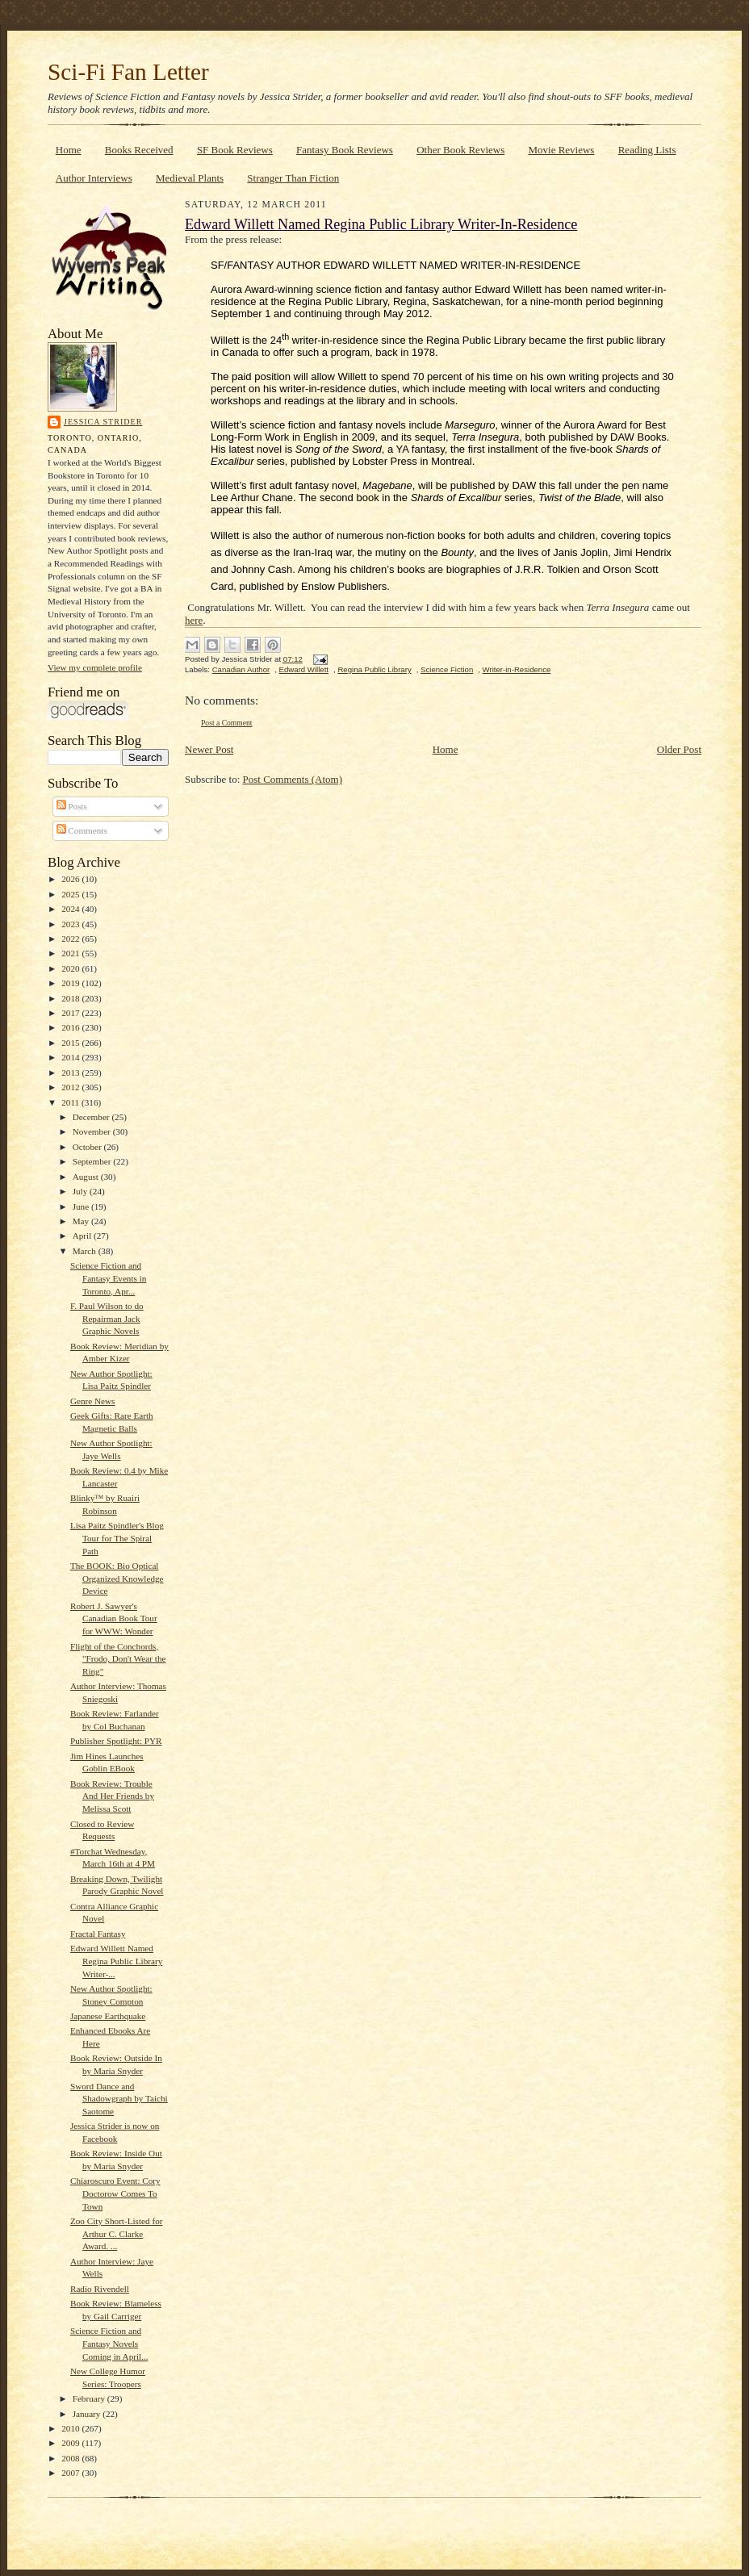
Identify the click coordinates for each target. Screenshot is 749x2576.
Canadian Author (241, 669)
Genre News (92, 1401)
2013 (71, 1072)
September (93, 1161)
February (90, 2398)
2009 (71, 2443)
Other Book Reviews (460, 150)
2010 (71, 2428)
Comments (81, 830)
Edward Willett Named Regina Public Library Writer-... (116, 1960)
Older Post (679, 749)
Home (69, 150)
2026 (71, 879)
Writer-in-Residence (517, 669)
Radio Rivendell (99, 2289)
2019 (71, 983)
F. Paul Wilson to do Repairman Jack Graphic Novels (107, 1318)
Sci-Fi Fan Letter (128, 72)
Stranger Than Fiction (293, 178)
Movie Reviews (561, 150)
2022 (71, 938)
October (88, 1147)
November (93, 1131)
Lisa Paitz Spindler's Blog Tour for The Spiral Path (117, 1537)
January (88, 2414)
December (92, 1117)
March (85, 1251)
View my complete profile (95, 667)
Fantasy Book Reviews (344, 150)
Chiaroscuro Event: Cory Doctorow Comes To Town (115, 2193)
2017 (71, 1013)
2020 (71, 968)
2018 (71, 998)
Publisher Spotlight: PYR (116, 1741)
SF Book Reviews (235, 150)
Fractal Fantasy (98, 1933)
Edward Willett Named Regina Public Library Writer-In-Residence (381, 224)
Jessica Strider (103, 421)
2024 (71, 909)
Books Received (139, 150)
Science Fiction (447, 669)
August (87, 1176)
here (194, 620)
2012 (71, 1087)
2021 (71, 953)
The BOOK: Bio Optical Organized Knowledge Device (117, 1578)
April (83, 1235)
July (81, 1191)
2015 (71, 1043)
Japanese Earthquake (107, 2016)
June (82, 1206)
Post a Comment (227, 722)
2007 (71, 2473)
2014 (71, 1057)
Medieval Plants (190, 178)
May (82, 1221)
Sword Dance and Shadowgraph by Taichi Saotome (119, 2098)
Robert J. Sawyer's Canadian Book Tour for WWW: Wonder (113, 1618)
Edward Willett (303, 669)
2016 (71, 1027)
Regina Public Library (374, 669)
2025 (71, 894)
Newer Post (209, 749)
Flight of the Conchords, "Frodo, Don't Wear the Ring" (118, 1658)
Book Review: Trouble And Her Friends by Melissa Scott (112, 1796)
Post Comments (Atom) (293, 779)
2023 (71, 924)
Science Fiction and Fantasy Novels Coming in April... (109, 2343)
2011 (71, 1102)
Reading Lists (647, 150)
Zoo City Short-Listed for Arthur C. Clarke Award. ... (116, 2233)
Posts (71, 806)
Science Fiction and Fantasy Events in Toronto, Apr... (108, 1278)
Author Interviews (94, 178)
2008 (71, 2458)
